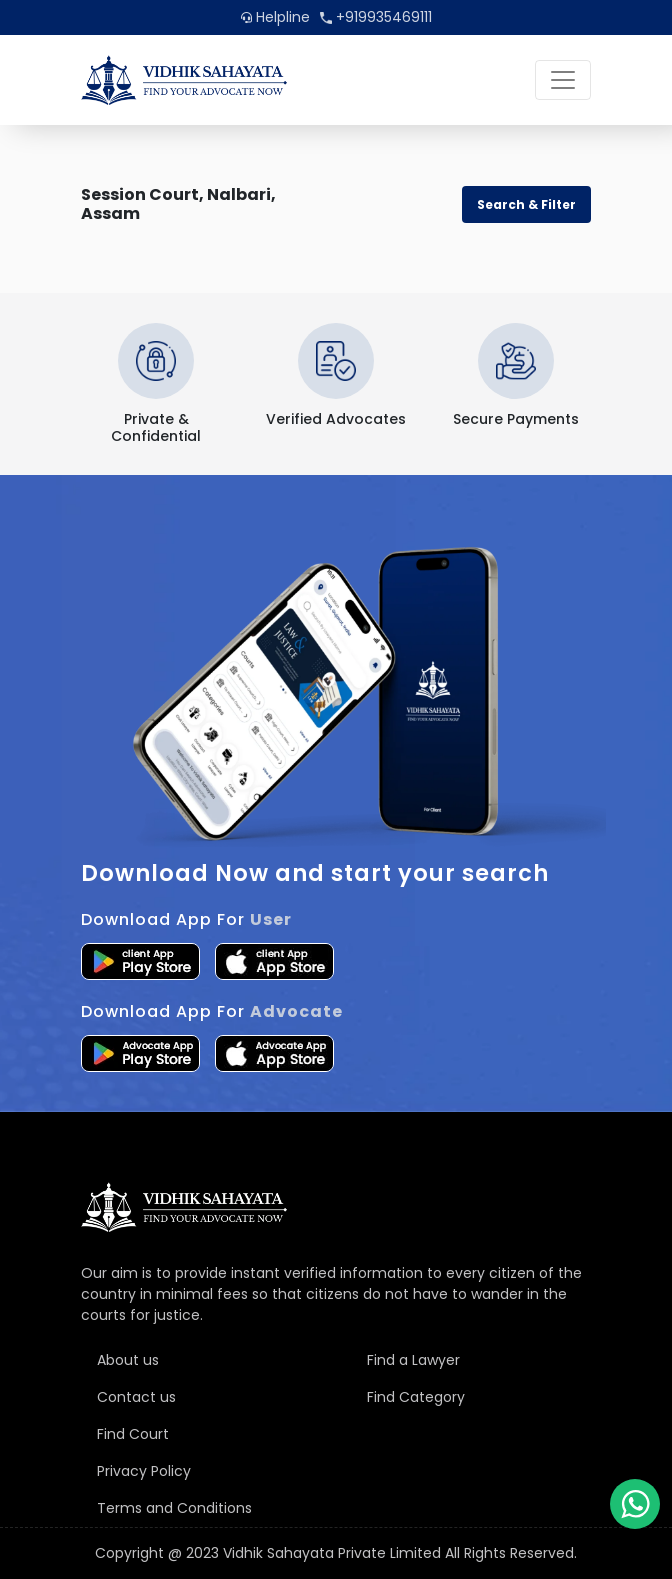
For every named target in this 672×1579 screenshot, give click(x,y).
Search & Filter (526, 204)
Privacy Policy (144, 1471)
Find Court (133, 1434)
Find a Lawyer (413, 1360)
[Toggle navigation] (563, 80)
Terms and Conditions (174, 1508)
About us (128, 1360)
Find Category (416, 1397)
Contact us (136, 1397)
